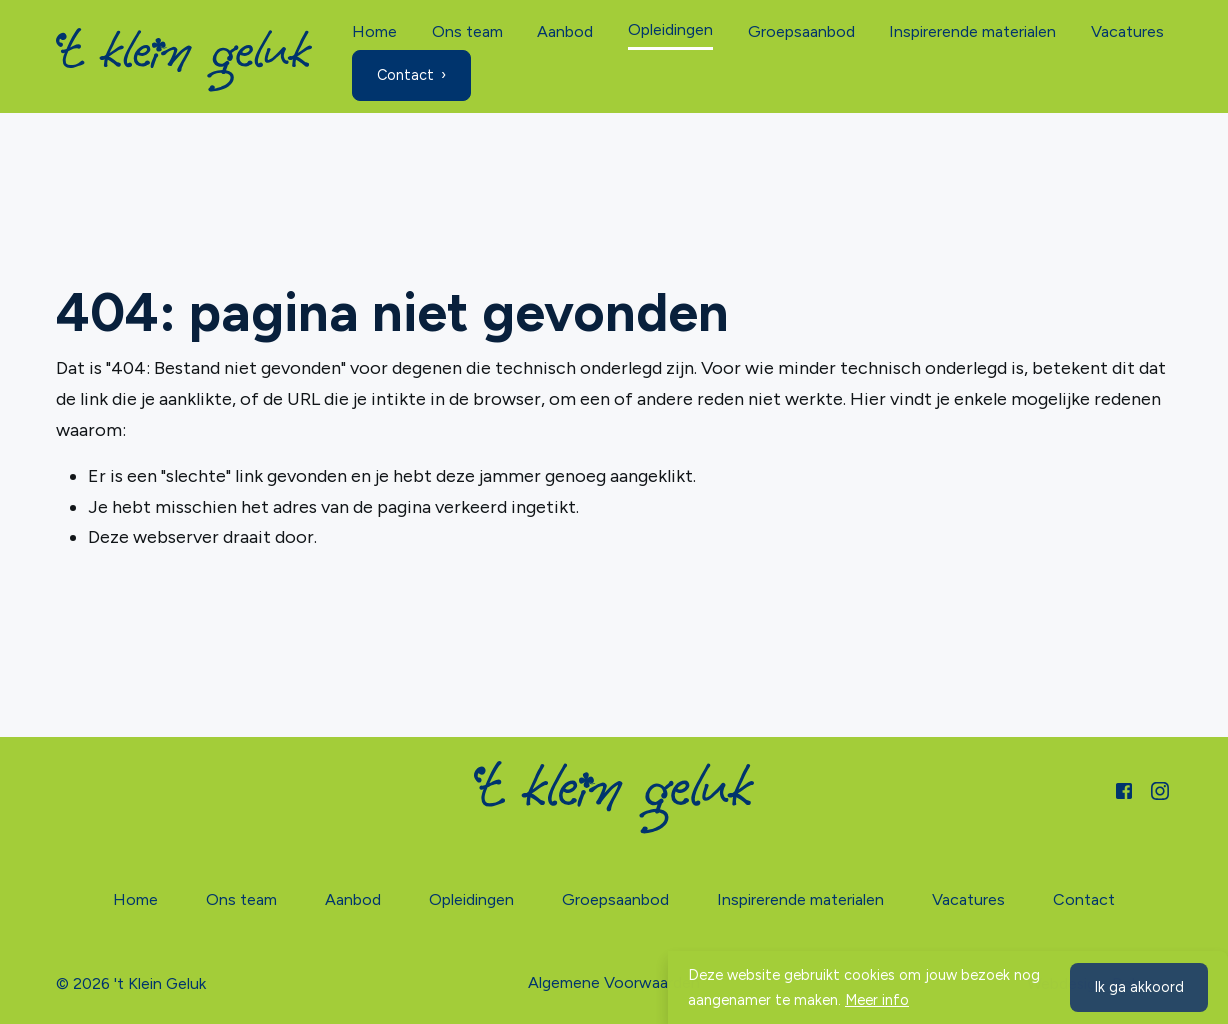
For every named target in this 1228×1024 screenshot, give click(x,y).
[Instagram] (1160, 789)
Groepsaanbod (801, 31)
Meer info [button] (877, 1000)
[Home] (184, 60)
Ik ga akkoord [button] (1139, 987)
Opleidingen (670, 29)
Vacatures (1127, 31)
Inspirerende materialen (972, 31)
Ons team (467, 31)
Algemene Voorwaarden (614, 982)
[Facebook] (1124, 789)
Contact (405, 75)
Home (374, 31)
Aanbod (565, 31)
